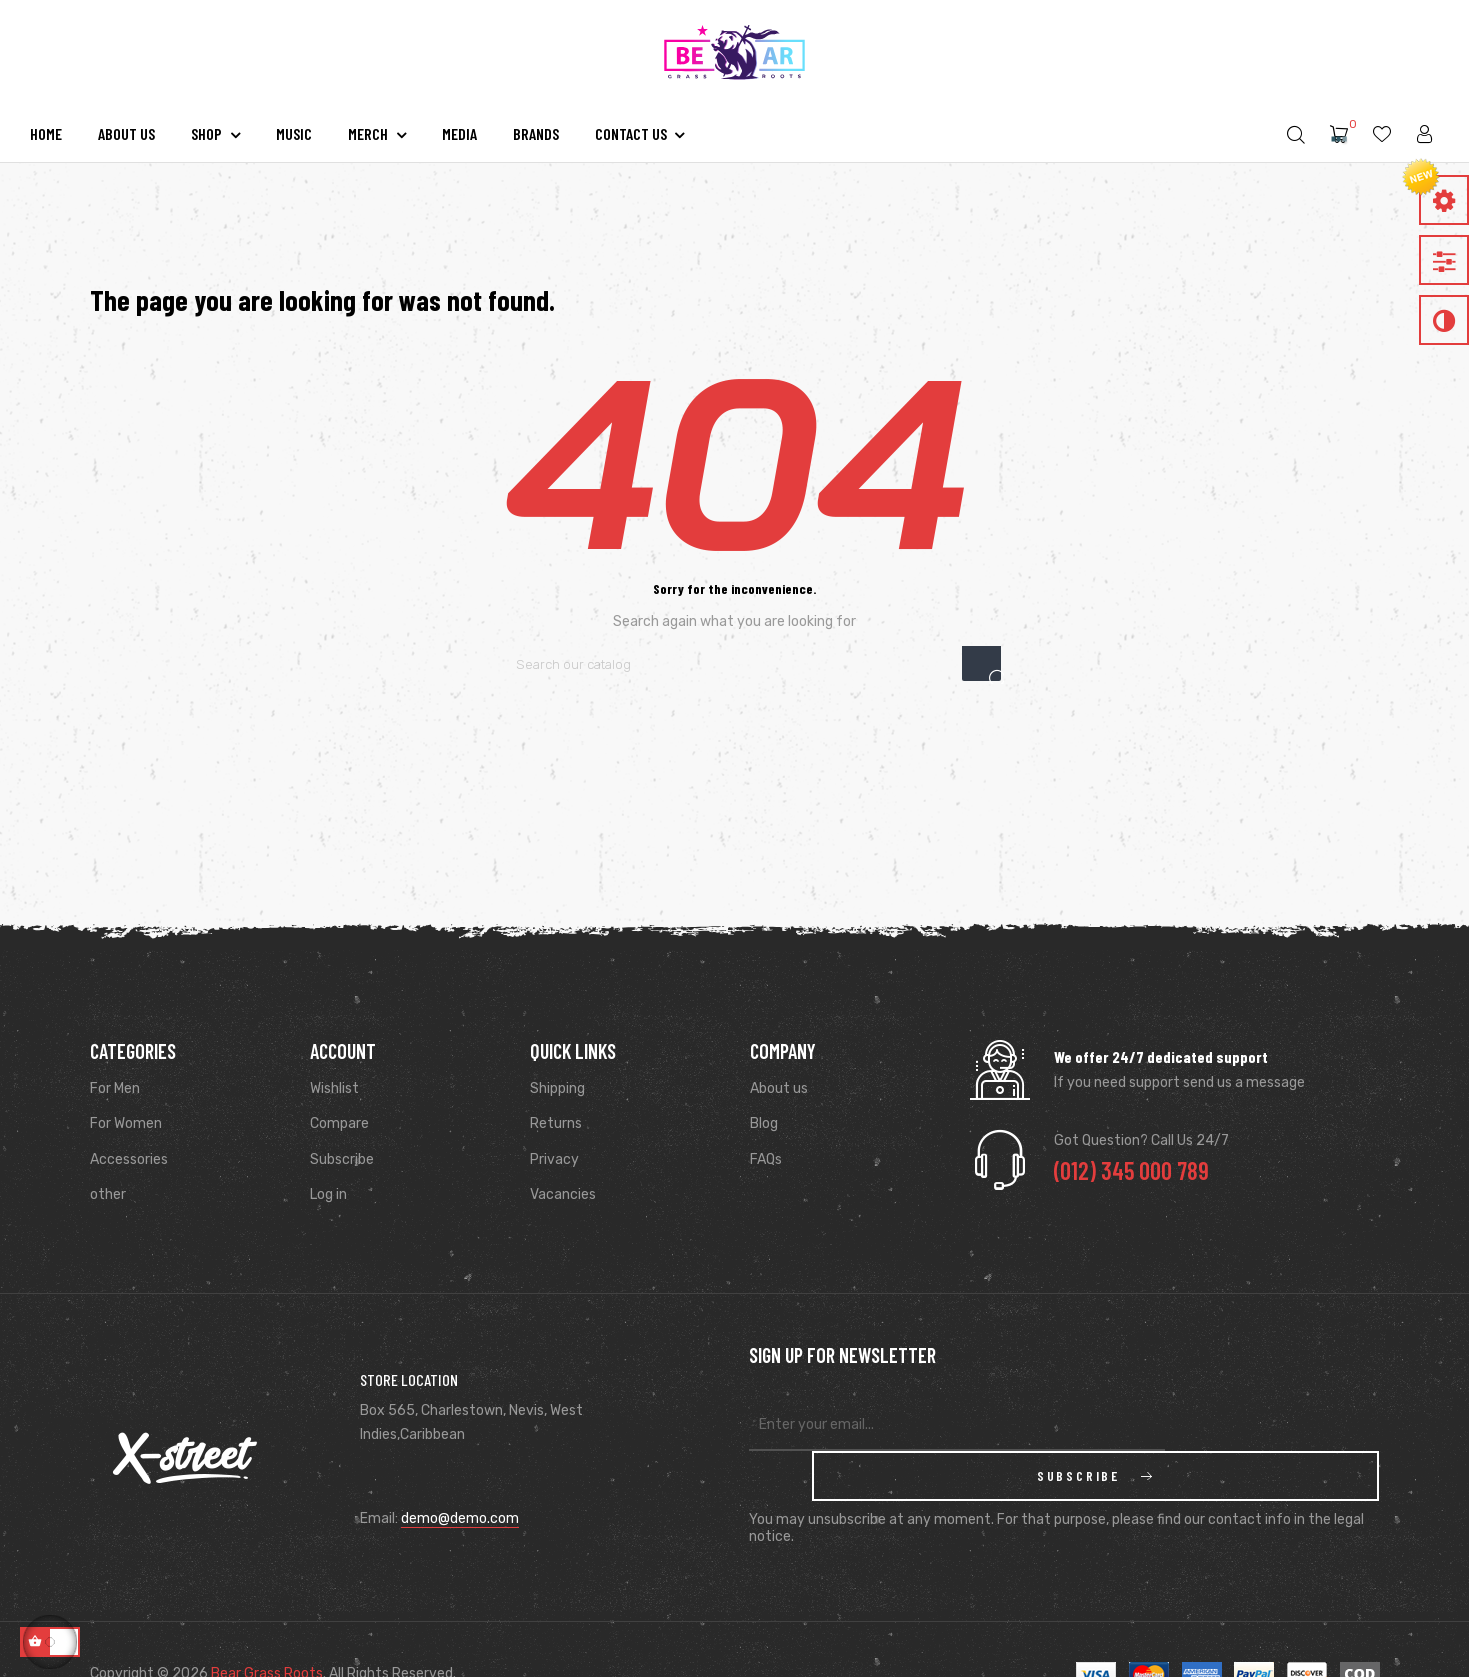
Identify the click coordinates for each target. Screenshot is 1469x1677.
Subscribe (342, 1159)
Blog (764, 1123)
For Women (126, 1123)
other (108, 1194)
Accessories (129, 1159)
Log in (328, 1194)
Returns (556, 1123)
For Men (115, 1088)
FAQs (766, 1159)
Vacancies (563, 1194)
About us (779, 1088)
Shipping (557, 1088)
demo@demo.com (460, 1493)
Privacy (554, 1159)
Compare (339, 1123)
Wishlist (334, 1088)
